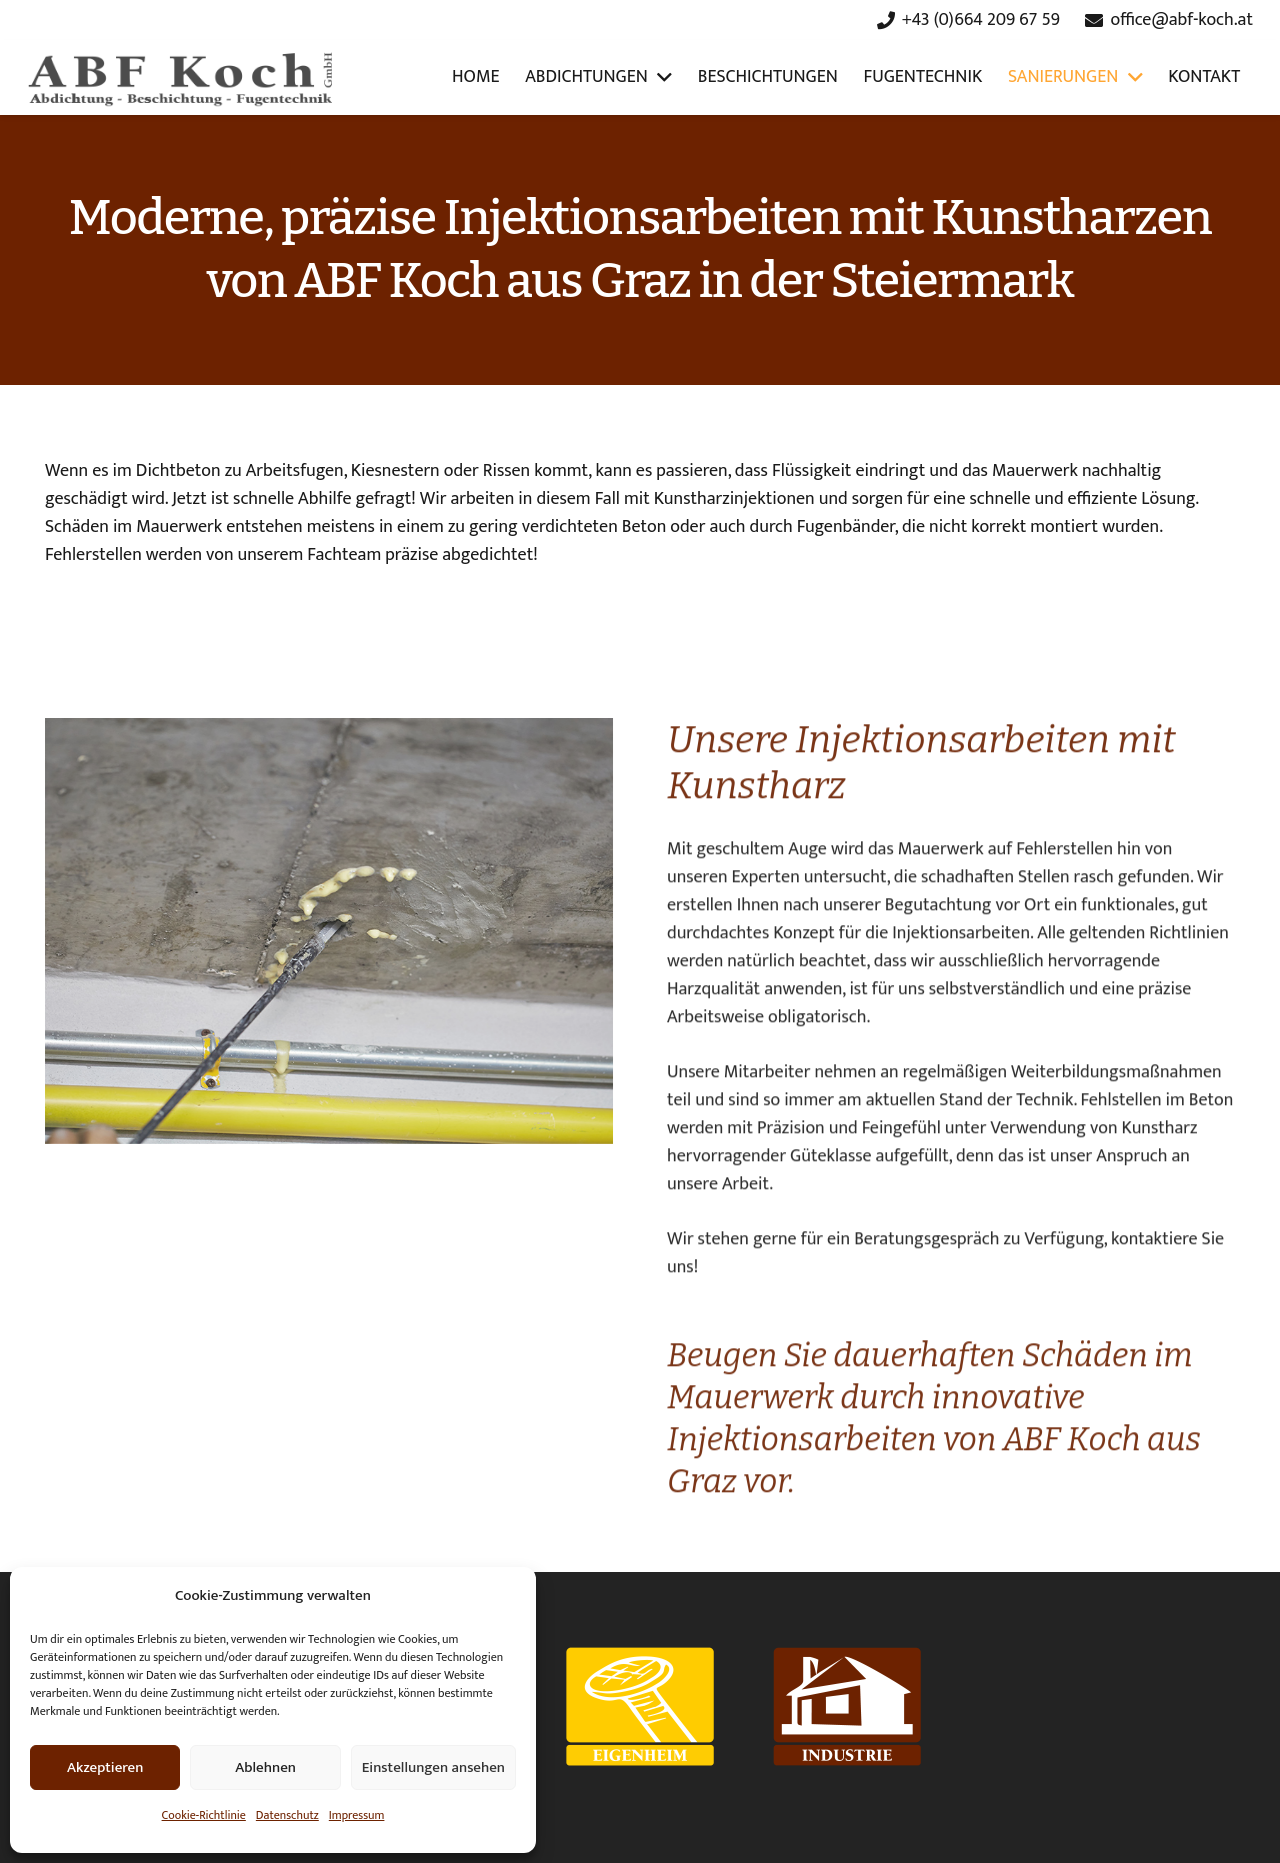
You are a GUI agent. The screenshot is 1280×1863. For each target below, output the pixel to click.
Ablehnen (265, 1767)
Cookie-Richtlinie (204, 1815)
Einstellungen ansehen (433, 1767)
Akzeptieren (105, 1767)
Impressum (357, 1815)
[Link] (182, 78)
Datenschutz (287, 1815)
